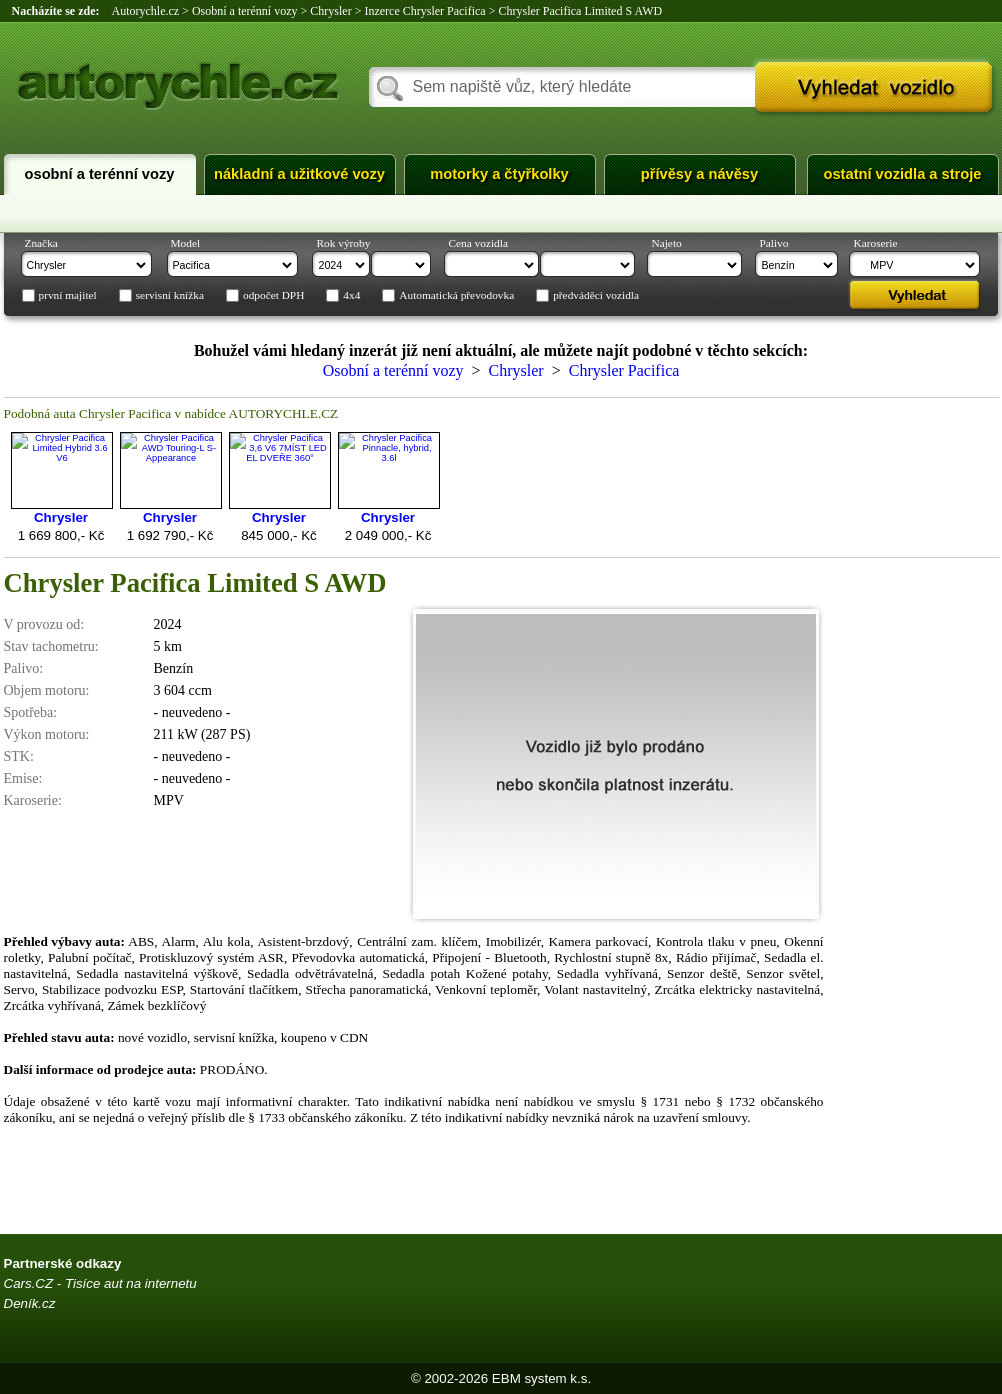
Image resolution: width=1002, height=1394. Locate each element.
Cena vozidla (478, 243)
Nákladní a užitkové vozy (299, 174)
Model (186, 243)
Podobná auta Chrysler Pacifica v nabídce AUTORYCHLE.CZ (171, 413)
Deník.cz (30, 1303)
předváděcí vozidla (596, 296)
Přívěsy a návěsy (699, 174)
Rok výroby (344, 243)
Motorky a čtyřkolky (499, 174)
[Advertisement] (919, 919)
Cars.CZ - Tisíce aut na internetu (100, 1283)
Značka (41, 243)
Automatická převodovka (456, 296)
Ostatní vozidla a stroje (903, 174)
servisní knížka (170, 296)
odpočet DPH (273, 296)
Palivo (774, 243)
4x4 (351, 296)
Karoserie (876, 243)
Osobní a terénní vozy (100, 174)
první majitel (68, 296)
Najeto (667, 243)
